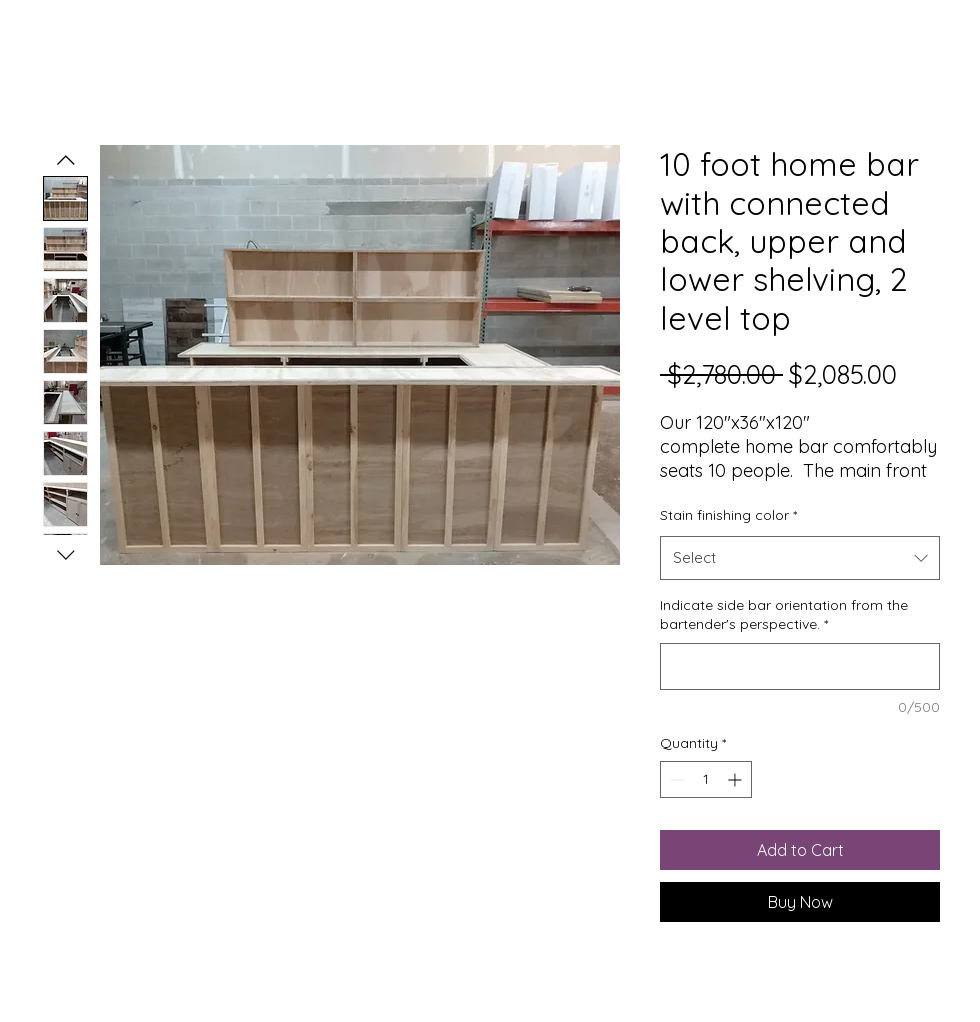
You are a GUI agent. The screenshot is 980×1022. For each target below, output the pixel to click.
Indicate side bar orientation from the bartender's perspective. (784, 615)
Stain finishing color (728, 515)
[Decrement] (675, 779)
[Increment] (736, 779)
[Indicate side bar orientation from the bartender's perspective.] (800, 666)
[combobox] (800, 558)
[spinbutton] (706, 779)
